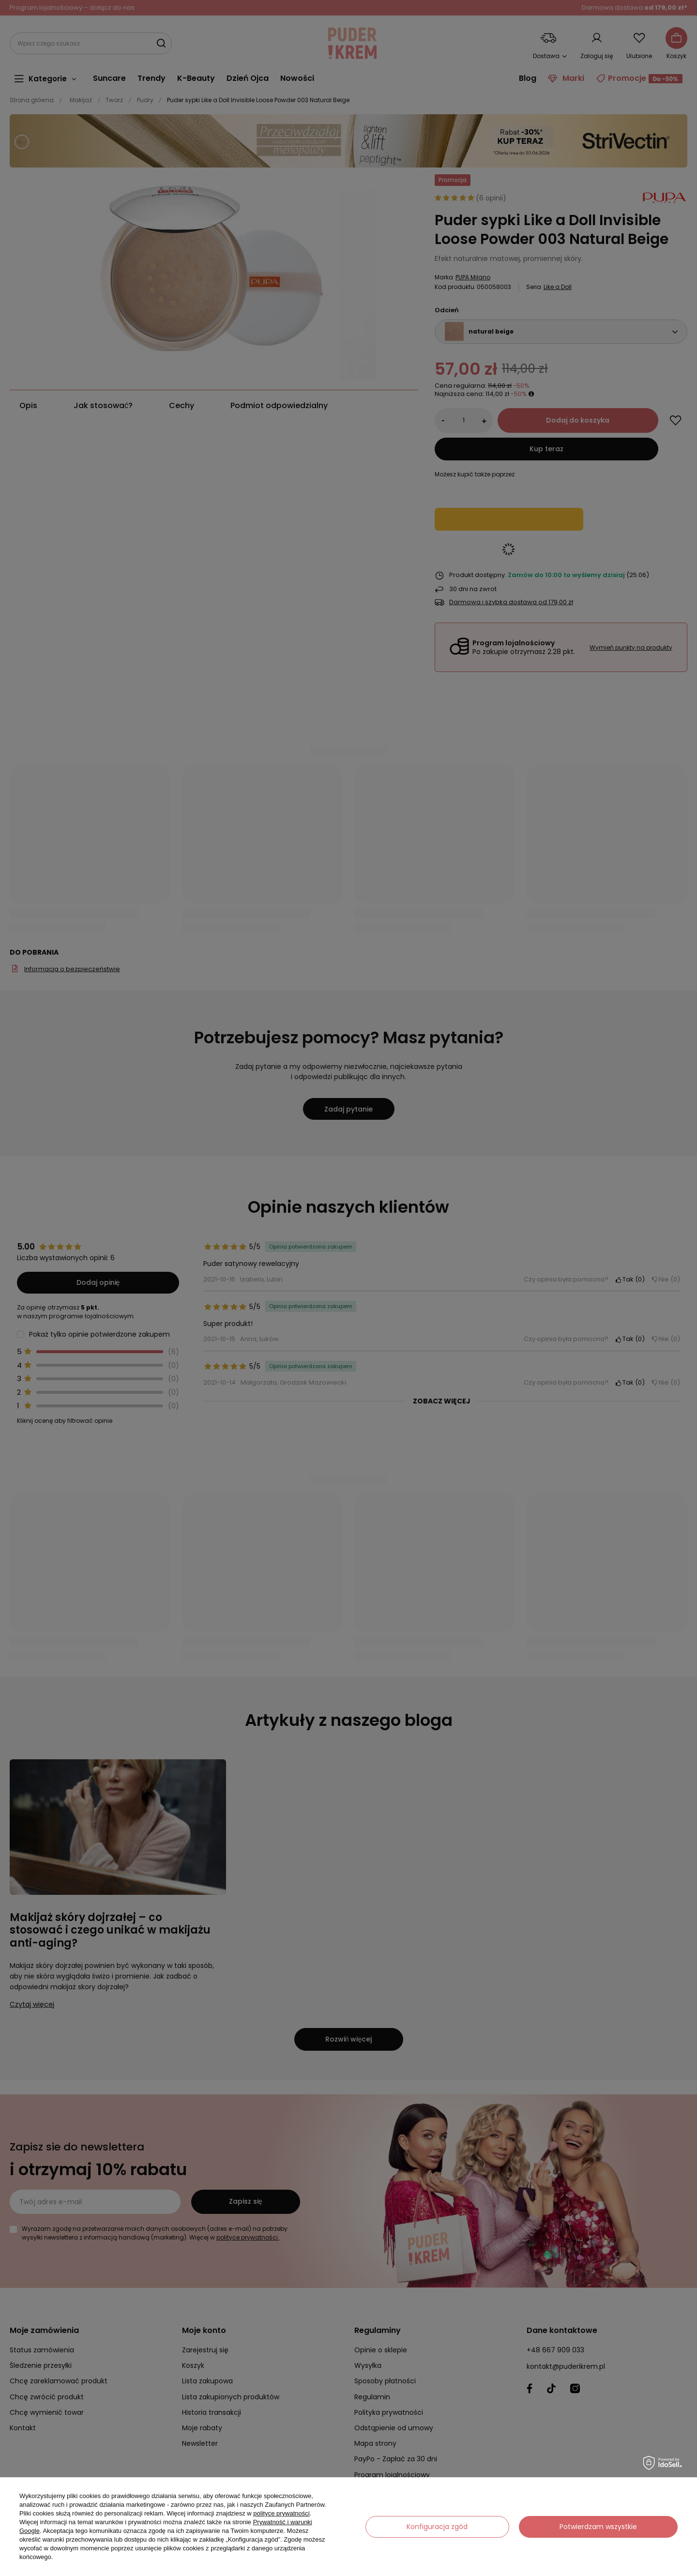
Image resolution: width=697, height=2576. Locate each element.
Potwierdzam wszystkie (598, 2526)
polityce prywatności (281, 2513)
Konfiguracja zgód (437, 2526)
